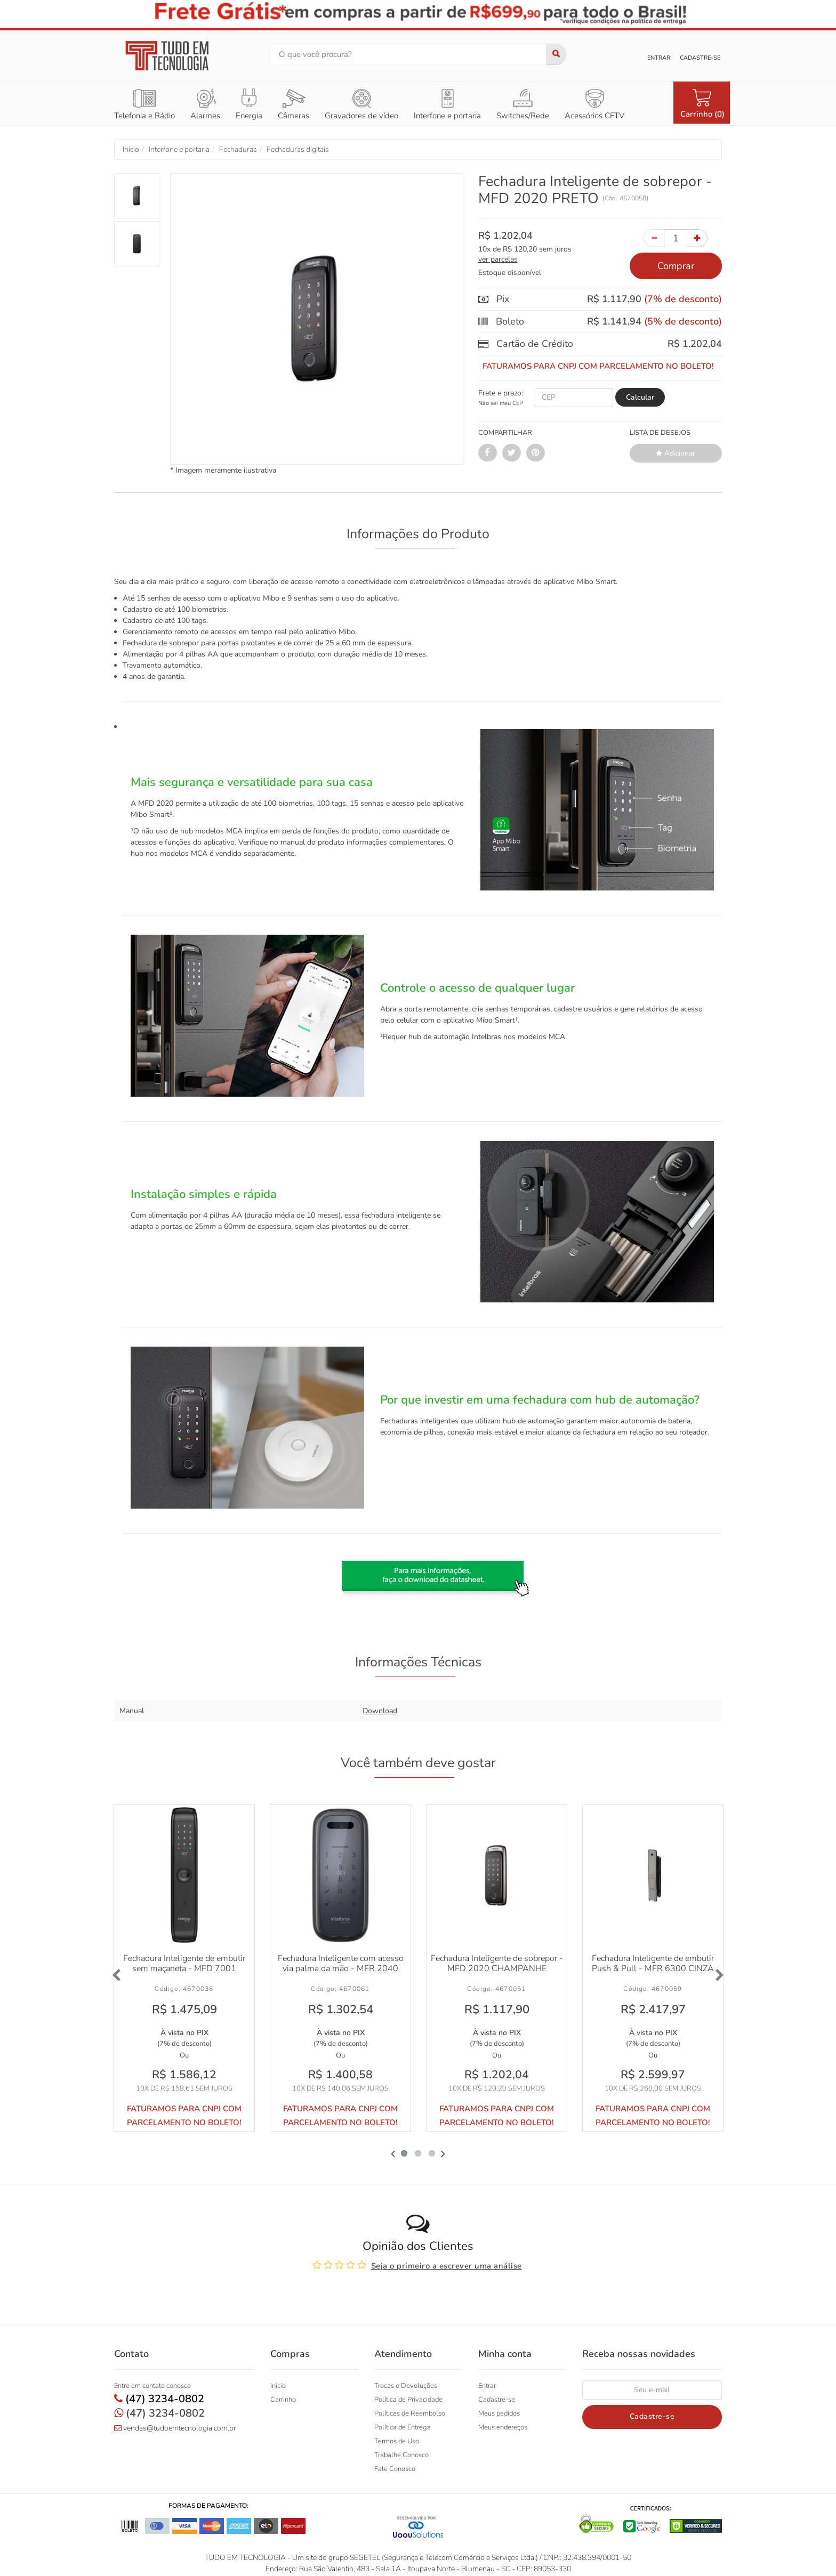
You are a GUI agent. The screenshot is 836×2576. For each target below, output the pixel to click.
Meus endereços (502, 2426)
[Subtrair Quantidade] (654, 238)
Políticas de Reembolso (409, 2412)
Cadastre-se (700, 58)
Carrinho (283, 2398)
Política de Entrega (402, 2426)
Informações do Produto (418, 534)
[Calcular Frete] (640, 397)
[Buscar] (556, 54)
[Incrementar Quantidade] (697, 238)
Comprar (675, 266)
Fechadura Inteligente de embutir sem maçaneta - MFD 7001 (184, 1962)
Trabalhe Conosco (401, 2453)
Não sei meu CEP (500, 403)
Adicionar (675, 453)
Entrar (658, 58)
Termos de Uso (396, 2439)
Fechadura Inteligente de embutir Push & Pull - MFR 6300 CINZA (653, 1962)
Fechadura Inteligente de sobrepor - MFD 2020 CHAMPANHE (497, 1962)
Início (278, 2384)
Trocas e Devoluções (405, 2384)
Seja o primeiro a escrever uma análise (446, 2264)
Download (380, 1711)
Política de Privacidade (408, 2398)
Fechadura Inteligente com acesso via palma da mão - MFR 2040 (341, 1962)
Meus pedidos (499, 2412)
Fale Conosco (394, 2467)
